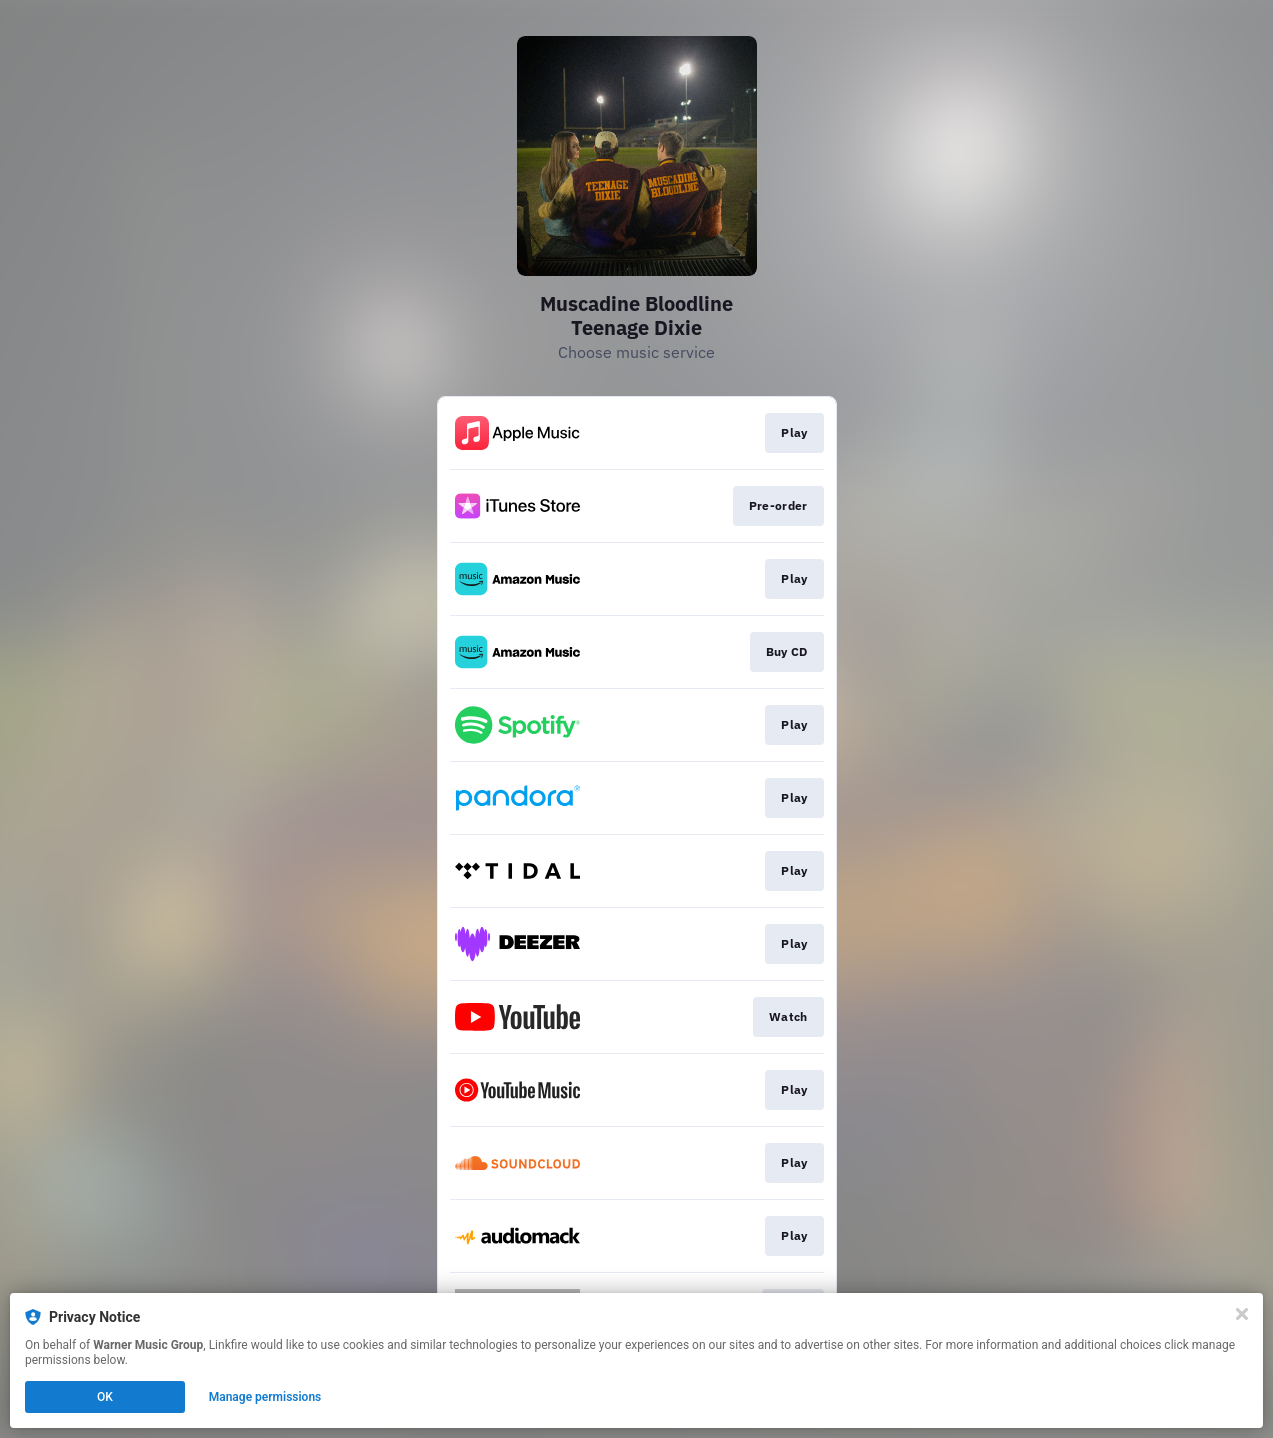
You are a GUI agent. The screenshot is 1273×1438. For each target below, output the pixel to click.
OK (105, 1397)
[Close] (1242, 1314)
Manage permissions (265, 1397)
